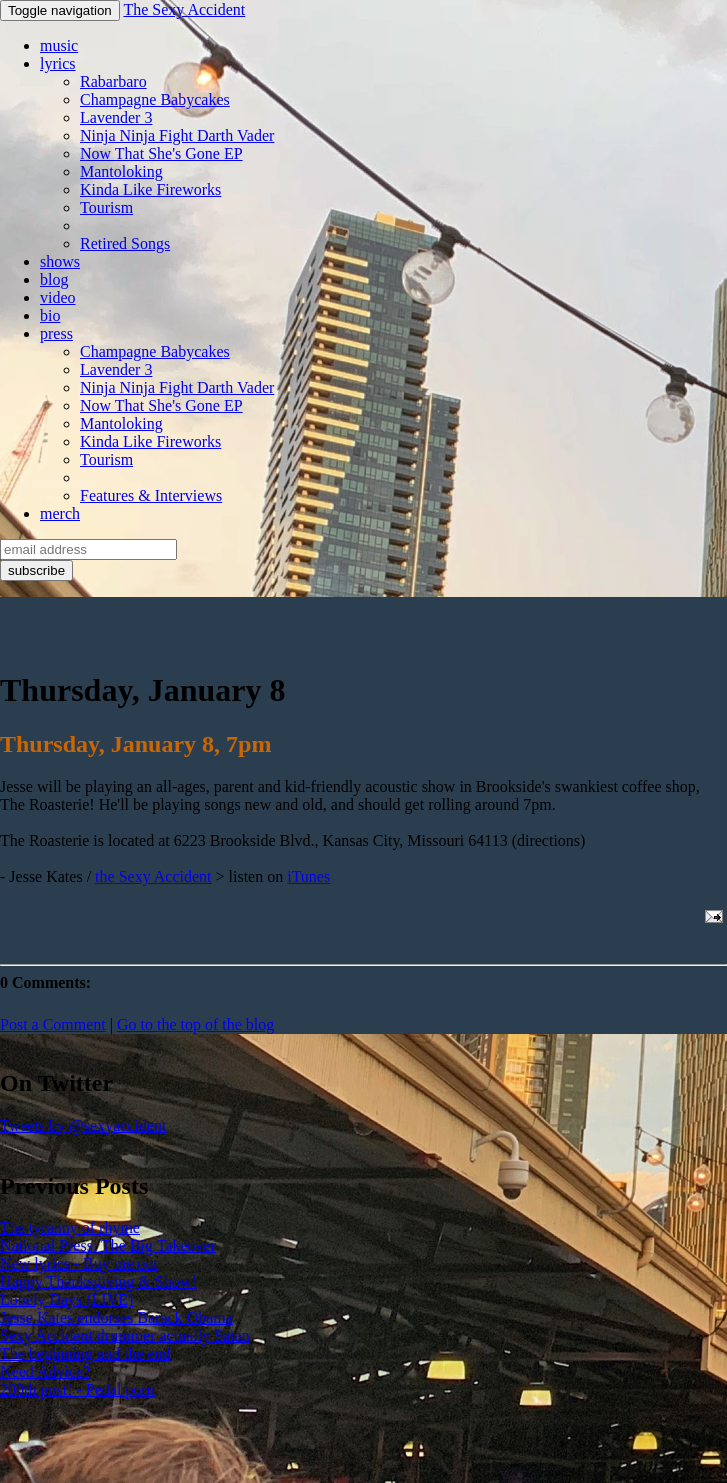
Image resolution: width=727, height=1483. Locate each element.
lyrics (58, 63)
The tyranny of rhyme (70, 1227)
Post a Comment (53, 1024)
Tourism (106, 207)
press (56, 333)
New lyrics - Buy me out (79, 1263)
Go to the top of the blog (195, 1024)
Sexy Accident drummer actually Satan (125, 1335)
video (58, 297)
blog (54, 279)
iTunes (308, 876)
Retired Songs (125, 243)
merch (60, 513)
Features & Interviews (151, 495)
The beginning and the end (85, 1353)
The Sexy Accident (184, 9)
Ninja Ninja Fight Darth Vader (177, 135)
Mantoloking (121, 171)
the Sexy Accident (153, 876)
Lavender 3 (116, 117)
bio (50, 315)
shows (60, 261)
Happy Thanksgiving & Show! (98, 1281)
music (59, 45)
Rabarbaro (113, 81)
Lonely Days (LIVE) (66, 1299)
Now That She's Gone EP (161, 153)
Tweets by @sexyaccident (83, 1125)
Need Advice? (45, 1371)
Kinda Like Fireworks (150, 189)
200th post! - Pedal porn (77, 1389)
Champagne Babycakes (155, 99)
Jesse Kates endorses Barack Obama (116, 1317)
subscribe (36, 570)
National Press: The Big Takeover (108, 1245)
